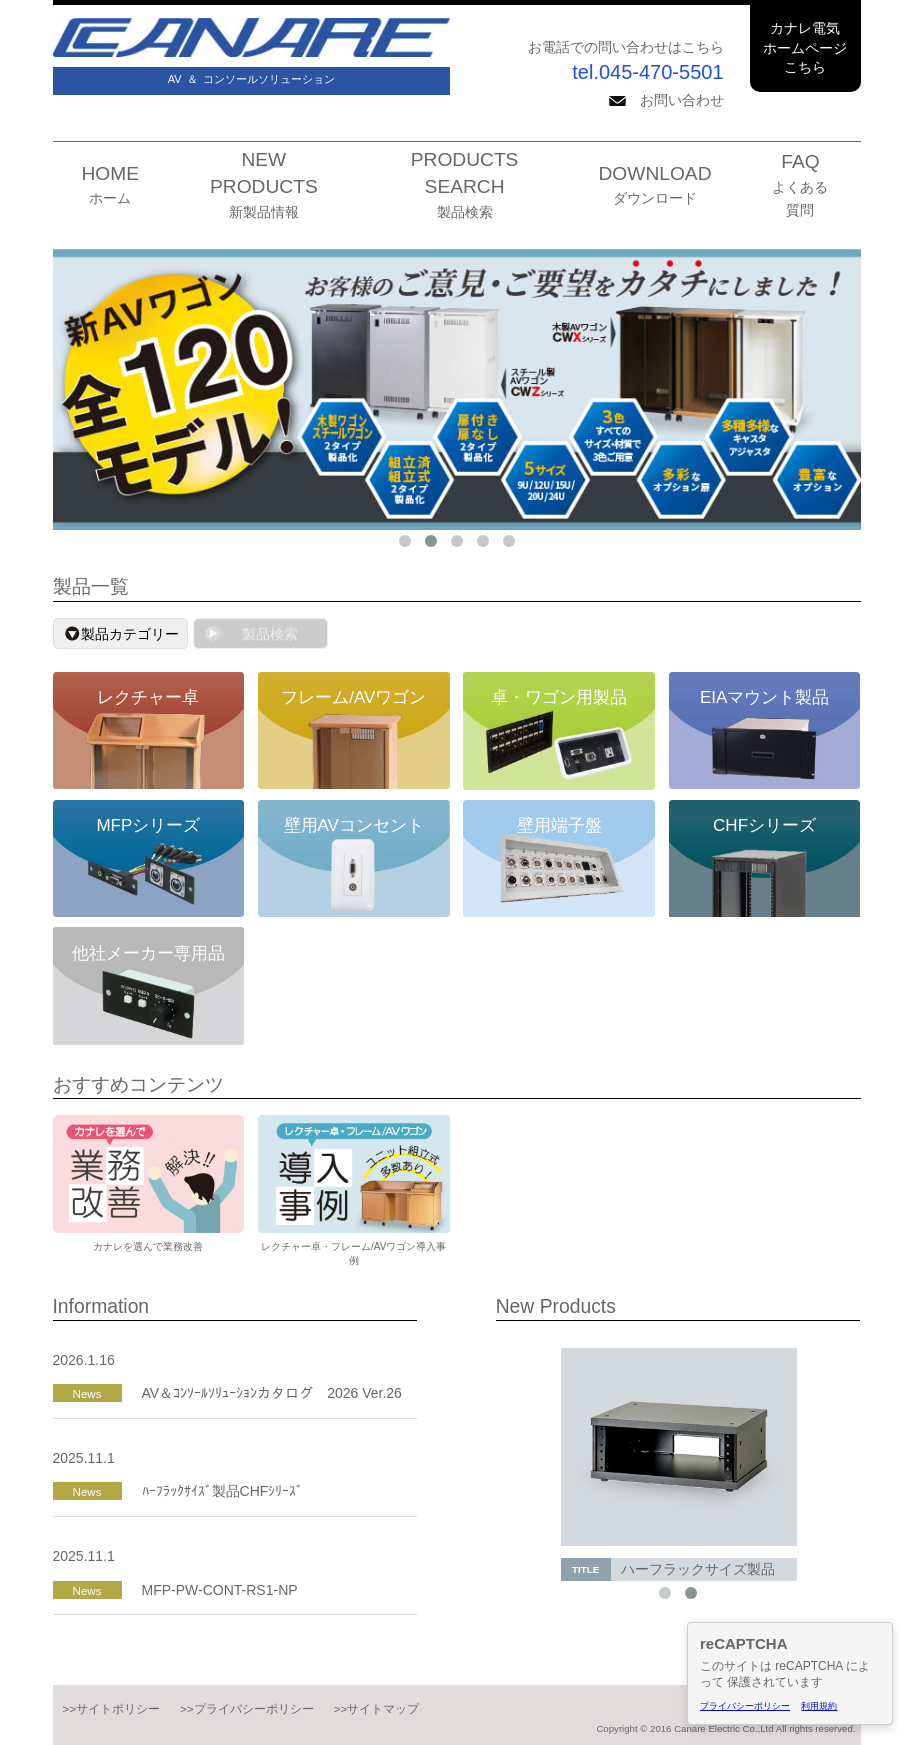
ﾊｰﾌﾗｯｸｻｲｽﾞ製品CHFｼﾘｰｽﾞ (223, 1491)
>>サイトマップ (377, 1708)
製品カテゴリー (130, 634)
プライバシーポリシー (745, 1706)
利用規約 (819, 1706)
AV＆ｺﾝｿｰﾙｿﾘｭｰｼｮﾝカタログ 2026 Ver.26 (272, 1393)
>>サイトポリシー (112, 1708)
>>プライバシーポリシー (247, 1708)
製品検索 (270, 634)
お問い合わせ (666, 100)
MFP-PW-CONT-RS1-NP (220, 1590)
